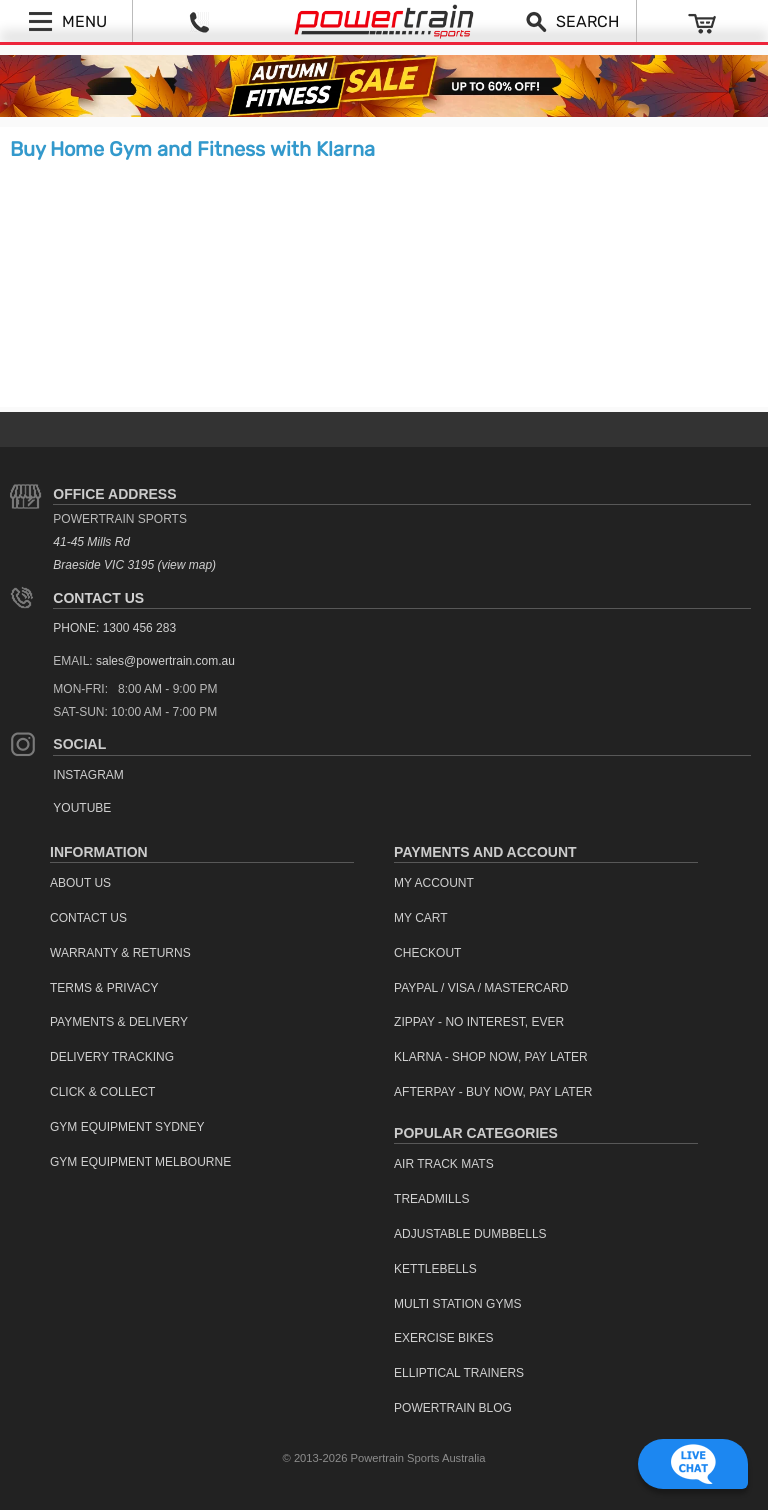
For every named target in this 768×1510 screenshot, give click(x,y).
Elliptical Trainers (459, 1373)
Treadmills (431, 1199)
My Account (434, 883)
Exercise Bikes (443, 1338)
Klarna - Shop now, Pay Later (491, 1057)
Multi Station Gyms (457, 1304)
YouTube (82, 808)
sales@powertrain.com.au (165, 661)
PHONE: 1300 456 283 (114, 628)
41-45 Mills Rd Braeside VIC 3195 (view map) (134, 553)
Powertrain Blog (453, 1408)
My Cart (421, 918)
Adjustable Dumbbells (470, 1234)
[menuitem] (202, 883)
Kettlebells (435, 1269)
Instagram (88, 775)
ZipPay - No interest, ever (479, 1022)
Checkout (427, 953)
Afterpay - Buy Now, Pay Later (493, 1092)
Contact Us (98, 598)
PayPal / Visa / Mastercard (481, 988)
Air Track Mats (444, 1164)
